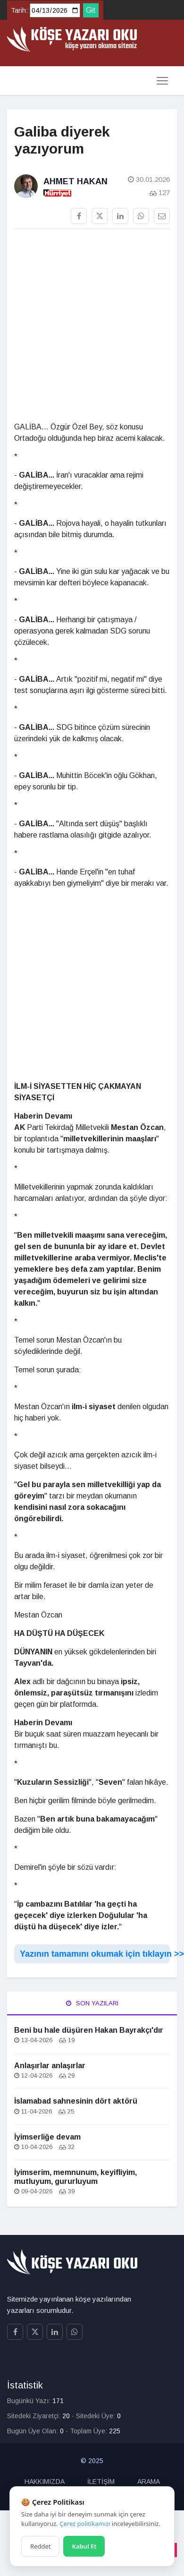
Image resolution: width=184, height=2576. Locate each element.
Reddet (40, 2546)
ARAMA (148, 2481)
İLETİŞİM (101, 2481)
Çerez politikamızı (84, 2523)
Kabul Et (84, 2546)
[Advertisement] (88, 329)
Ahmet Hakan (75, 181)
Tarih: (19, 10)
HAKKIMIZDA (45, 2481)
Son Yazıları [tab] (92, 2003)
